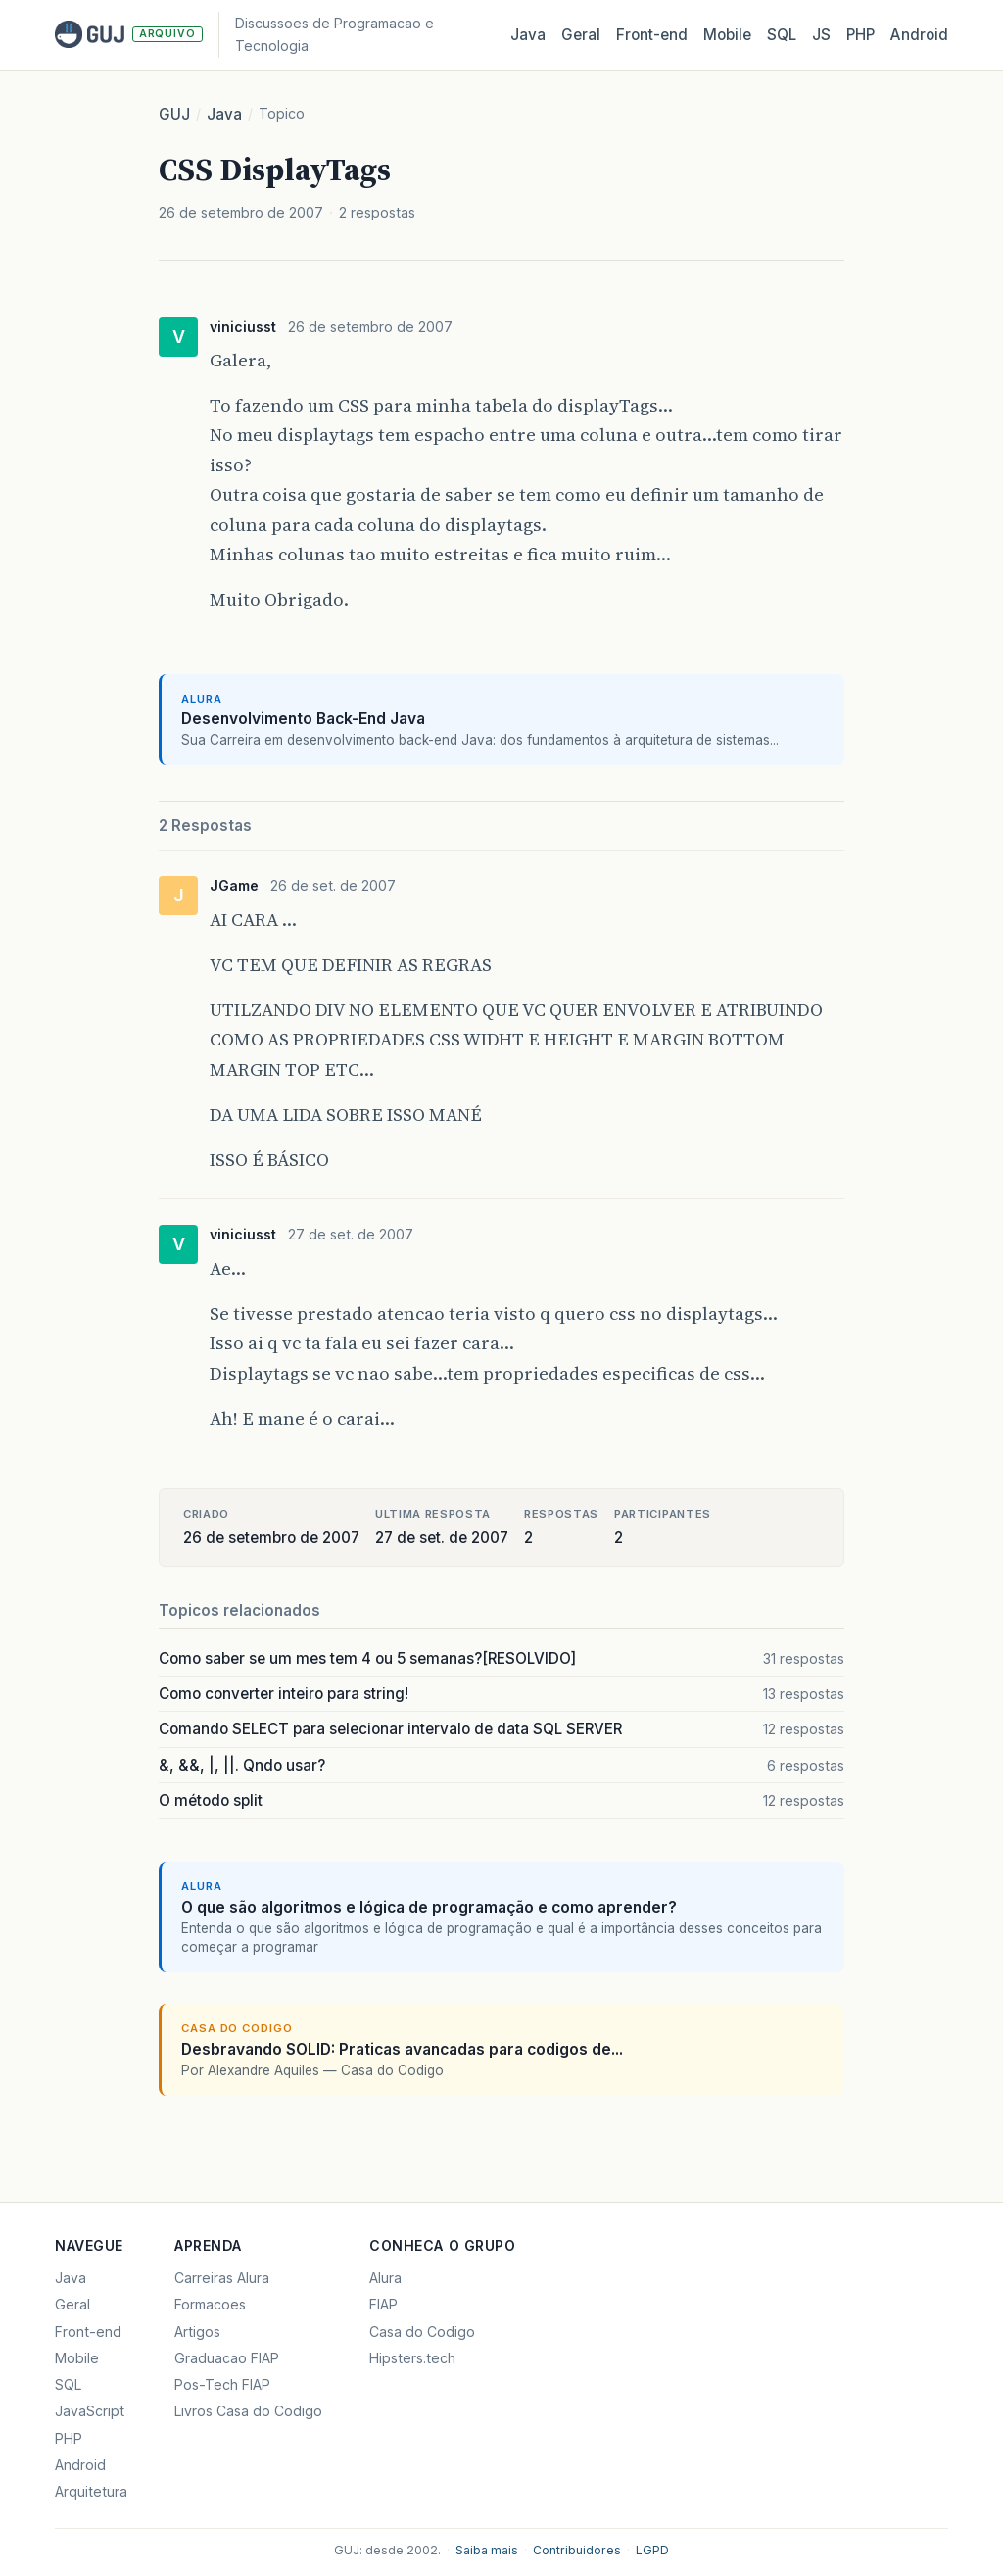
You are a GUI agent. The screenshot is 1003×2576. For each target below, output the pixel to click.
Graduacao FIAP (226, 2358)
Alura (385, 2277)
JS (821, 34)
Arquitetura (91, 2491)
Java (528, 34)
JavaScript (89, 2411)
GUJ (174, 114)
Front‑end (652, 34)
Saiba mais (486, 2550)
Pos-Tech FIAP (222, 2384)
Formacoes (210, 2304)
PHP (860, 34)
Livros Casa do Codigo (248, 2411)
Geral (580, 34)
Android (919, 34)
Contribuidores (577, 2550)
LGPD (652, 2550)
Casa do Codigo (422, 2331)
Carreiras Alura (221, 2277)
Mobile (727, 34)
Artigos (197, 2331)
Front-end (88, 2331)
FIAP (383, 2304)
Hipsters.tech (412, 2358)
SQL (781, 34)
